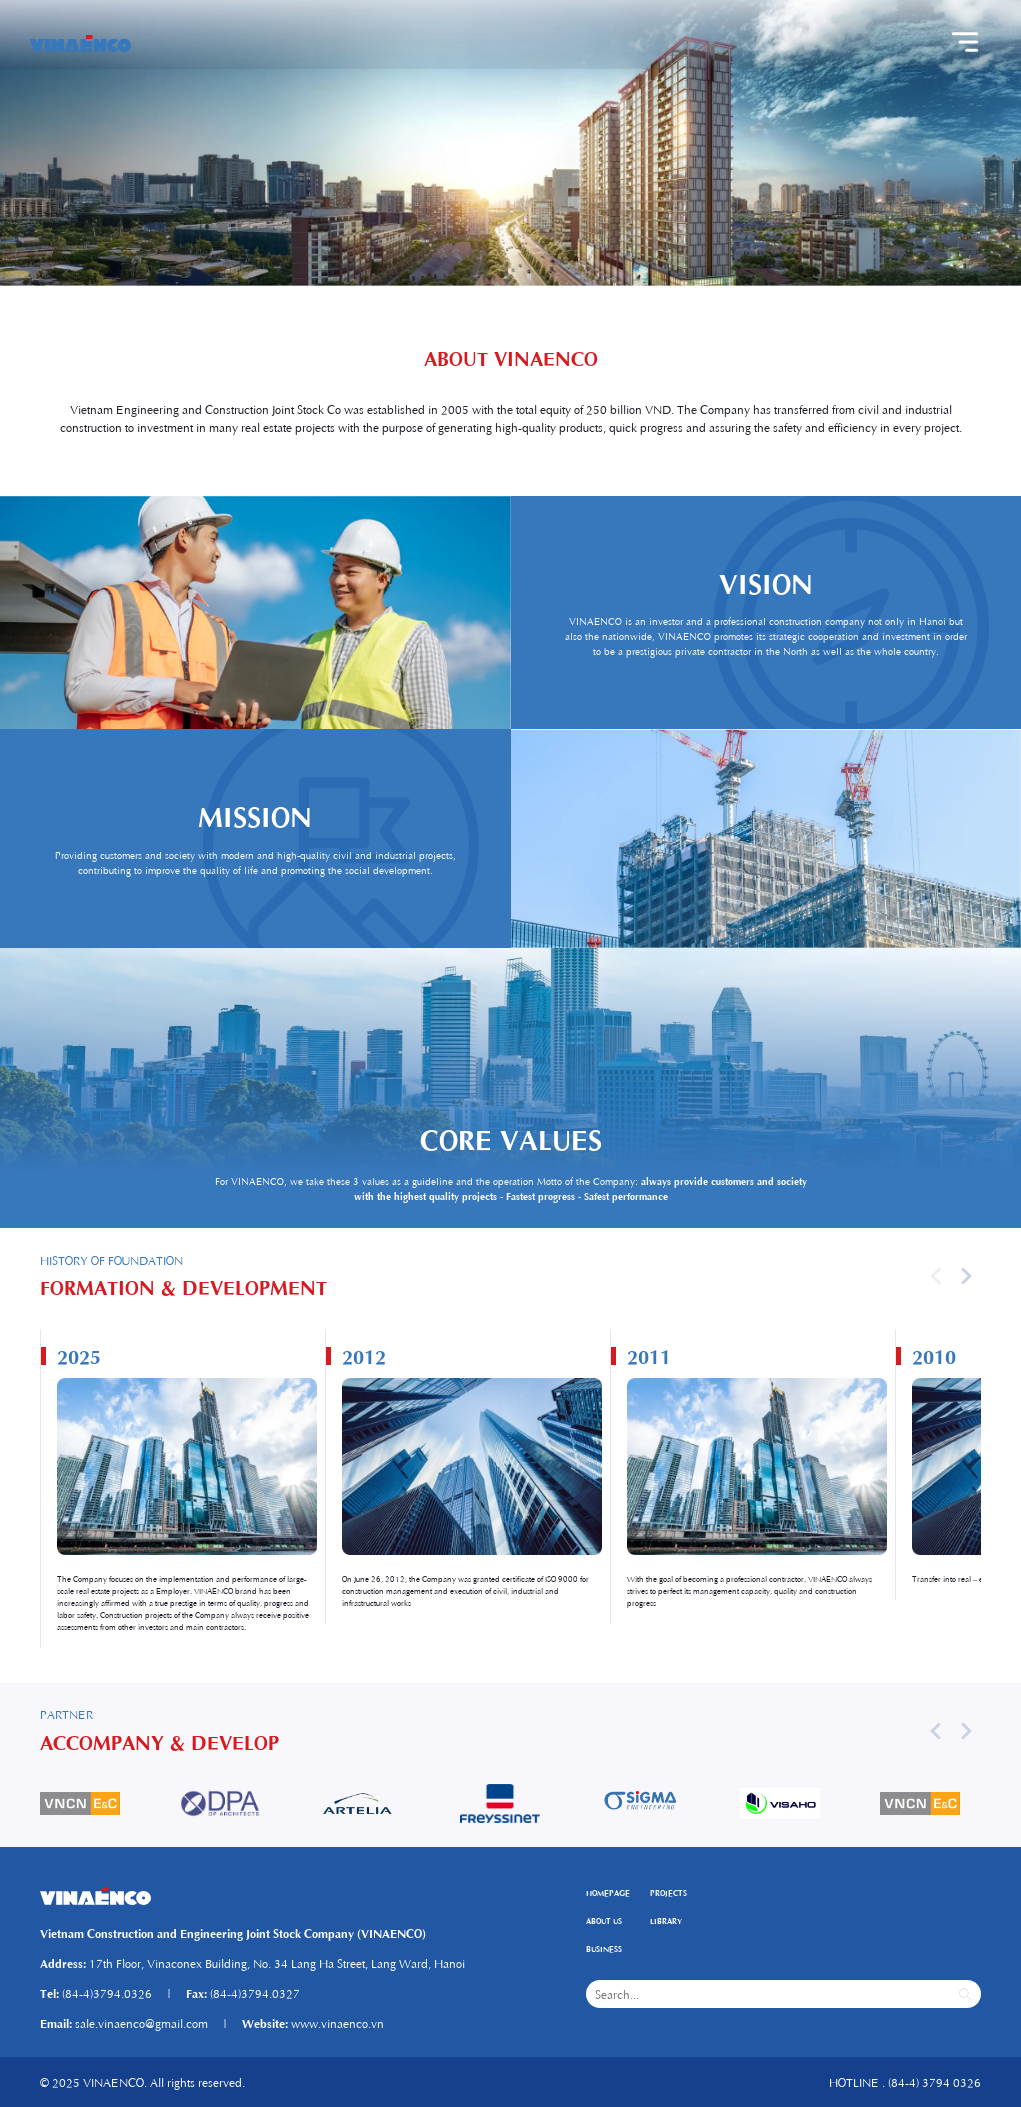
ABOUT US (604, 1920)
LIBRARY (666, 1920)
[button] (966, 1276)
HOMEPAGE (608, 1892)
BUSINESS (604, 1948)
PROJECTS (668, 1892)
